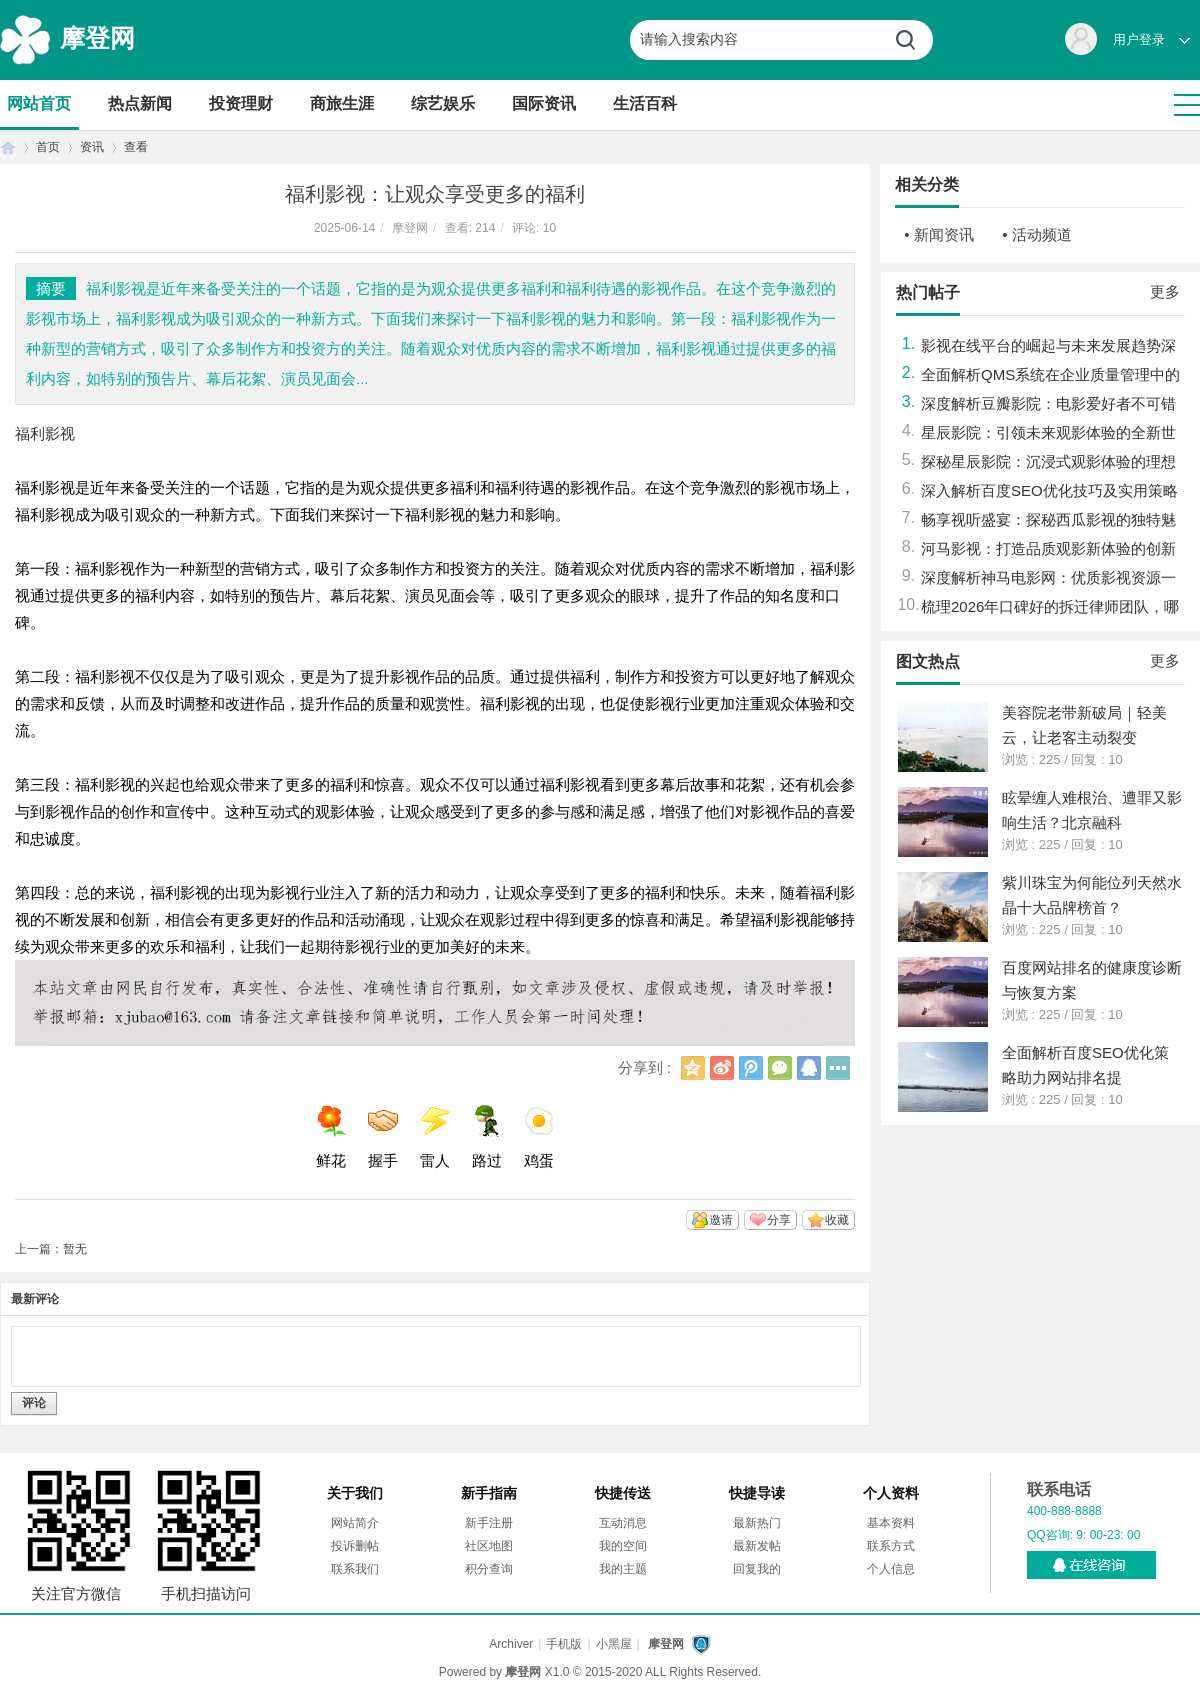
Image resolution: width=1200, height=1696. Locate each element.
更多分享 (838, 1068)
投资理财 (241, 103)
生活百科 (645, 103)
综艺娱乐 (443, 103)
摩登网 (97, 38)
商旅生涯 (342, 103)
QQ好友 (809, 1068)
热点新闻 (140, 103)
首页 (8, 147)
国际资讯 (544, 103)
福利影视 (45, 433)
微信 (780, 1068)
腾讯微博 (751, 1068)
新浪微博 (722, 1068)
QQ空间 (693, 1068)
